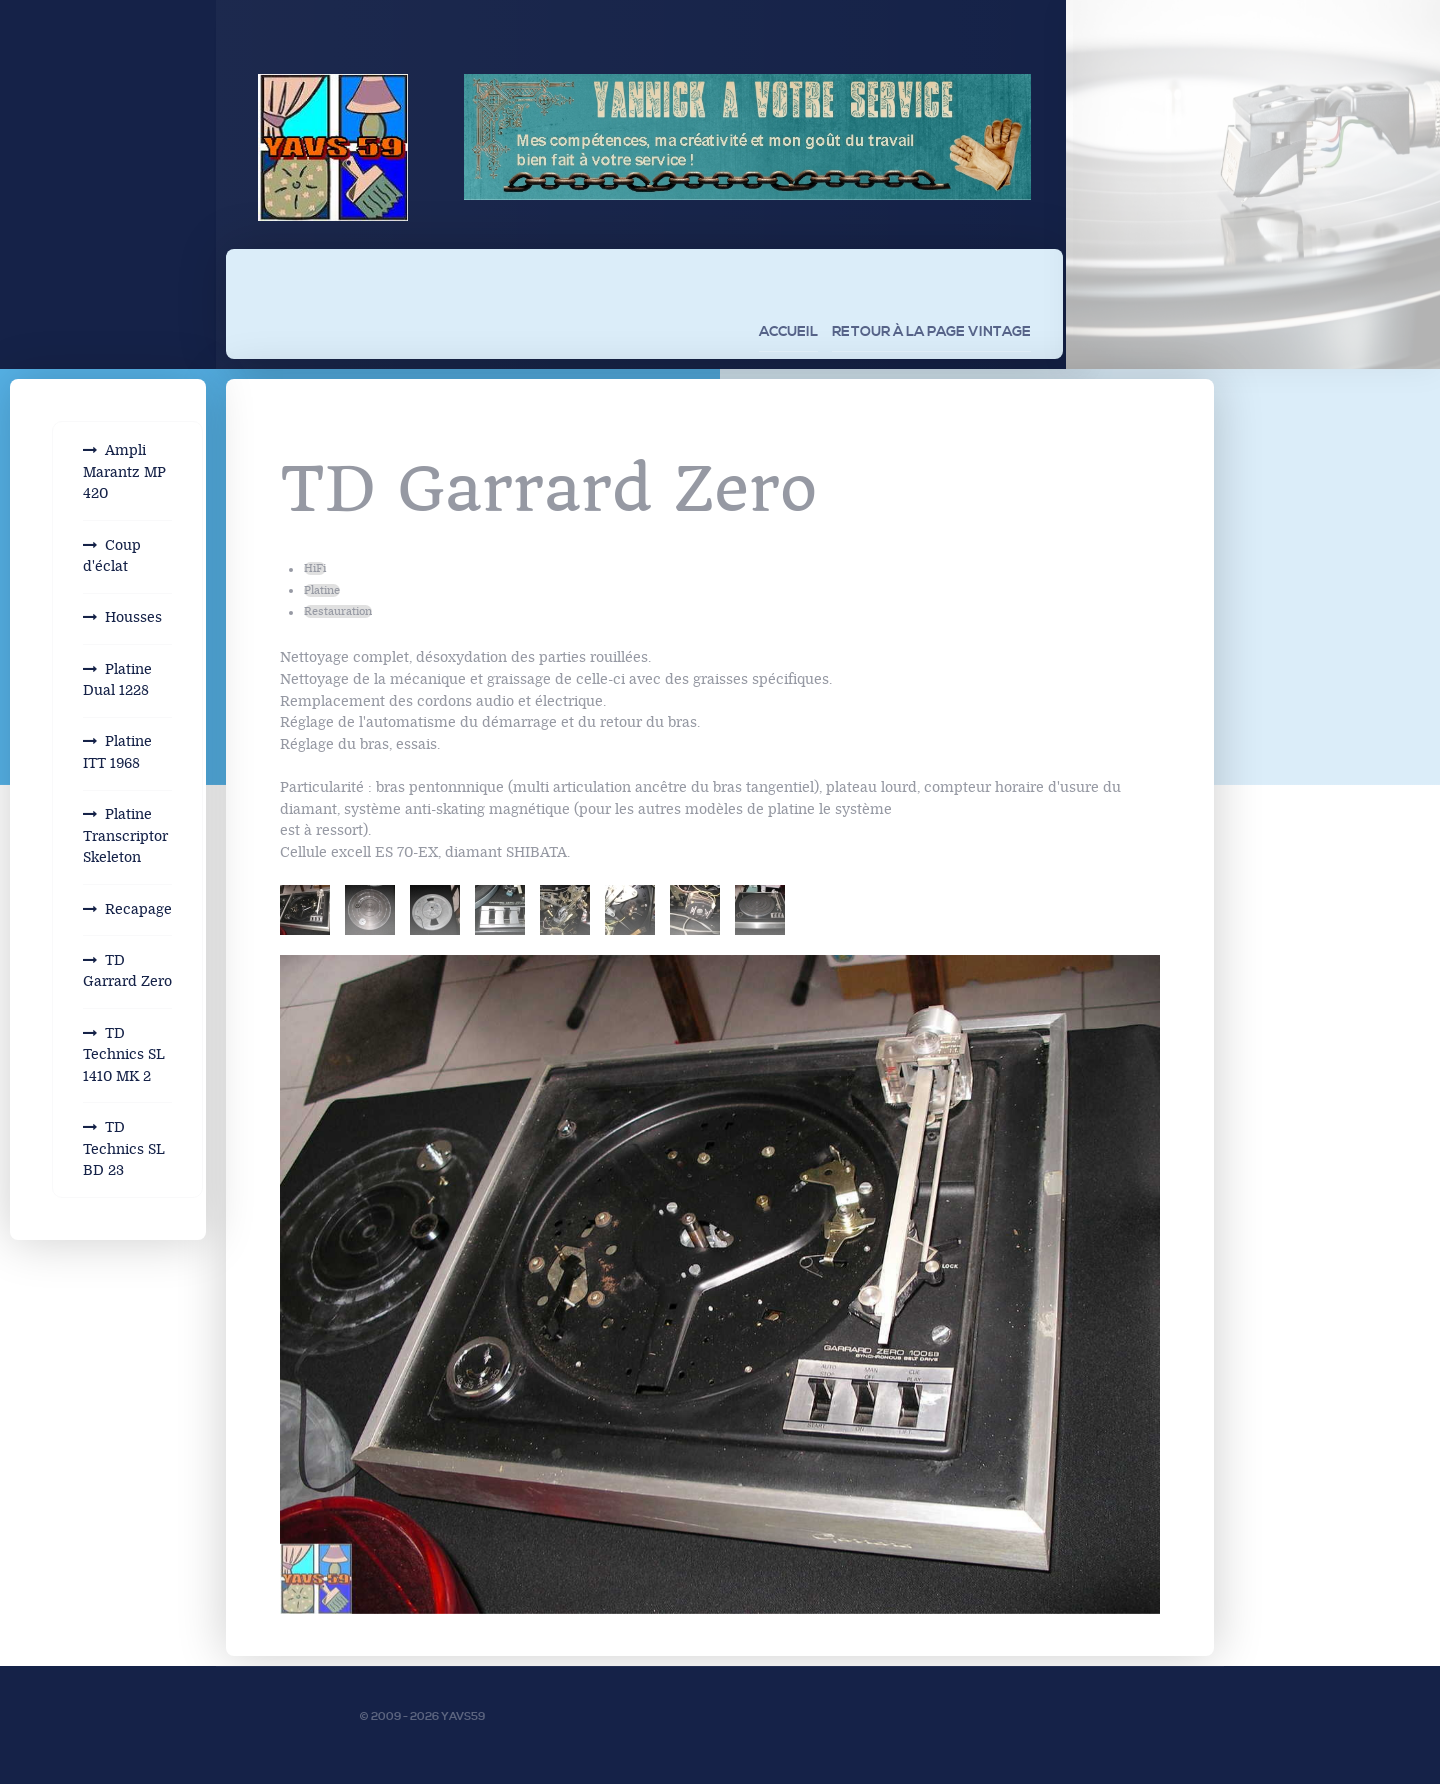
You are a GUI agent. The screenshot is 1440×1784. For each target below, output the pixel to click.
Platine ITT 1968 (117, 752)
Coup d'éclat (112, 556)
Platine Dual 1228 (117, 680)
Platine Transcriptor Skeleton (125, 836)
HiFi (315, 568)
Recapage (138, 909)
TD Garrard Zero (127, 971)
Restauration (338, 611)
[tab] (305, 910)
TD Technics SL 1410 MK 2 (124, 1055)
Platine (322, 590)
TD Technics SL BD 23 (124, 1149)
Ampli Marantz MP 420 (124, 472)
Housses (133, 617)
